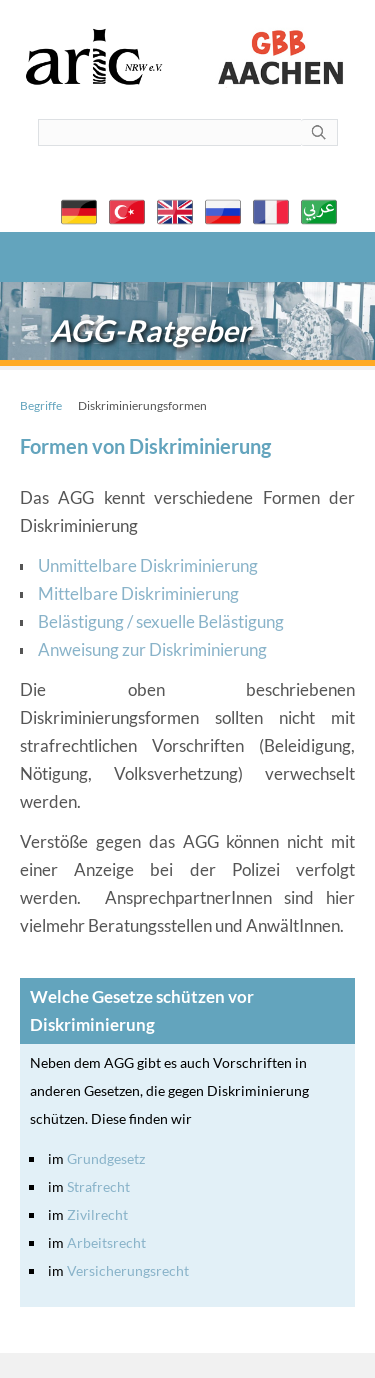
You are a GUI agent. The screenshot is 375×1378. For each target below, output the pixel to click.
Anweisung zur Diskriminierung (152, 649)
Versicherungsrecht (128, 1270)
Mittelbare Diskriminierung (138, 593)
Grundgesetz (106, 1158)
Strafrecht (98, 1186)
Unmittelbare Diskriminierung (148, 565)
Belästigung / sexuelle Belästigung (161, 621)
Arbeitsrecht (106, 1242)
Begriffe (41, 405)
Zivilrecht (97, 1214)
